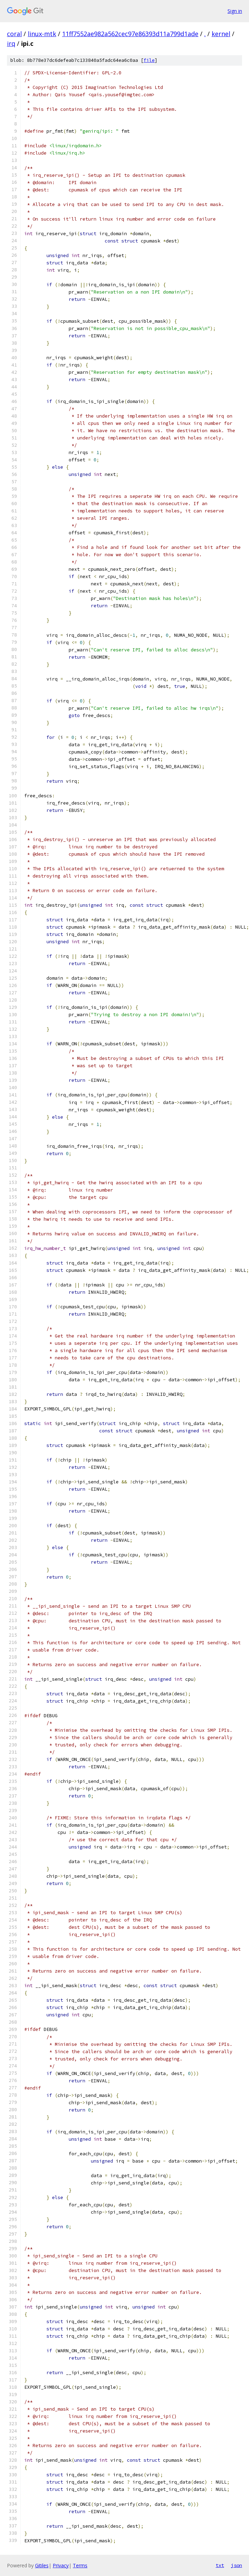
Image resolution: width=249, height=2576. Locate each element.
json (236, 2565)
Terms (80, 2565)
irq (11, 43)
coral (14, 34)
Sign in (234, 11)
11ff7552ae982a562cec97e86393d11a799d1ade (130, 34)
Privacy (61, 2565)
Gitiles (42, 2565)
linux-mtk (42, 34)
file (149, 60)
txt (220, 2565)
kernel (221, 34)
